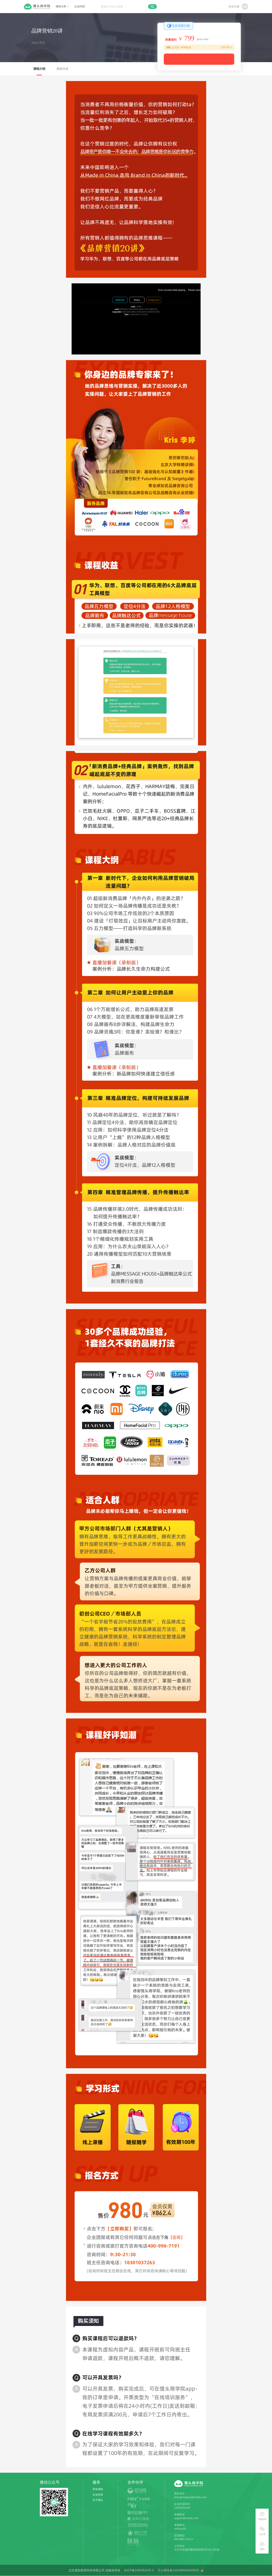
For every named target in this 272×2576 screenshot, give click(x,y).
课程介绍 (39, 68)
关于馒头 (98, 2500)
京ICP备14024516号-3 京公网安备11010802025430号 (161, 2570)
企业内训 (79, 6)
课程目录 (62, 68)
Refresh (120, 300)
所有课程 (98, 2489)
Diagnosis (153, 300)
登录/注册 (234, 6)
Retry (137, 300)
